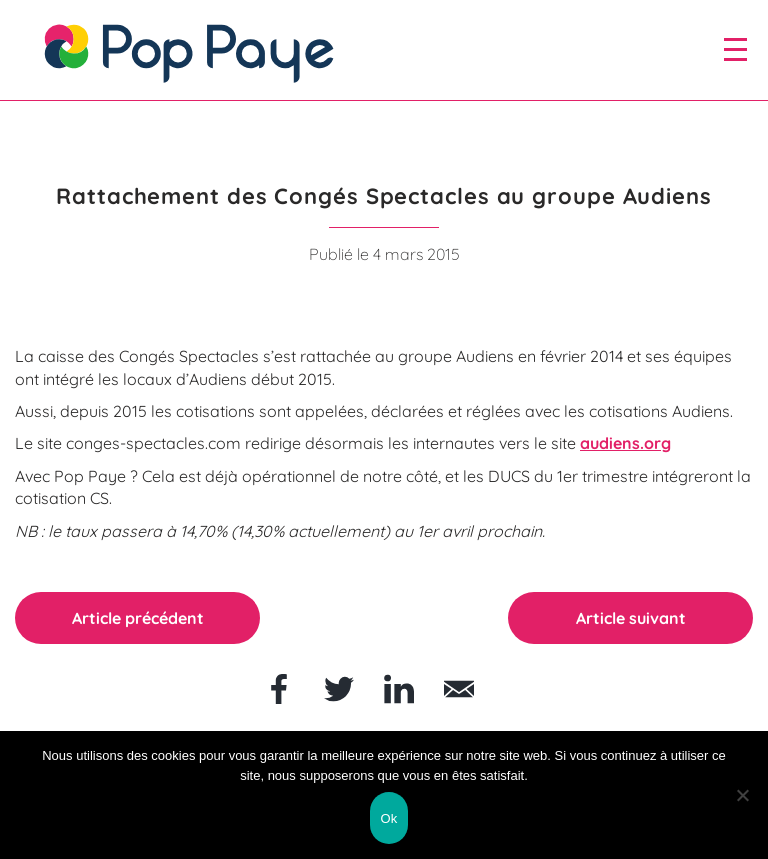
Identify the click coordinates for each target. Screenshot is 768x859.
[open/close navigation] (735, 49)
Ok (388, 818)
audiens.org (625, 443)
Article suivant (631, 618)
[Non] (743, 795)
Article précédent (138, 618)
